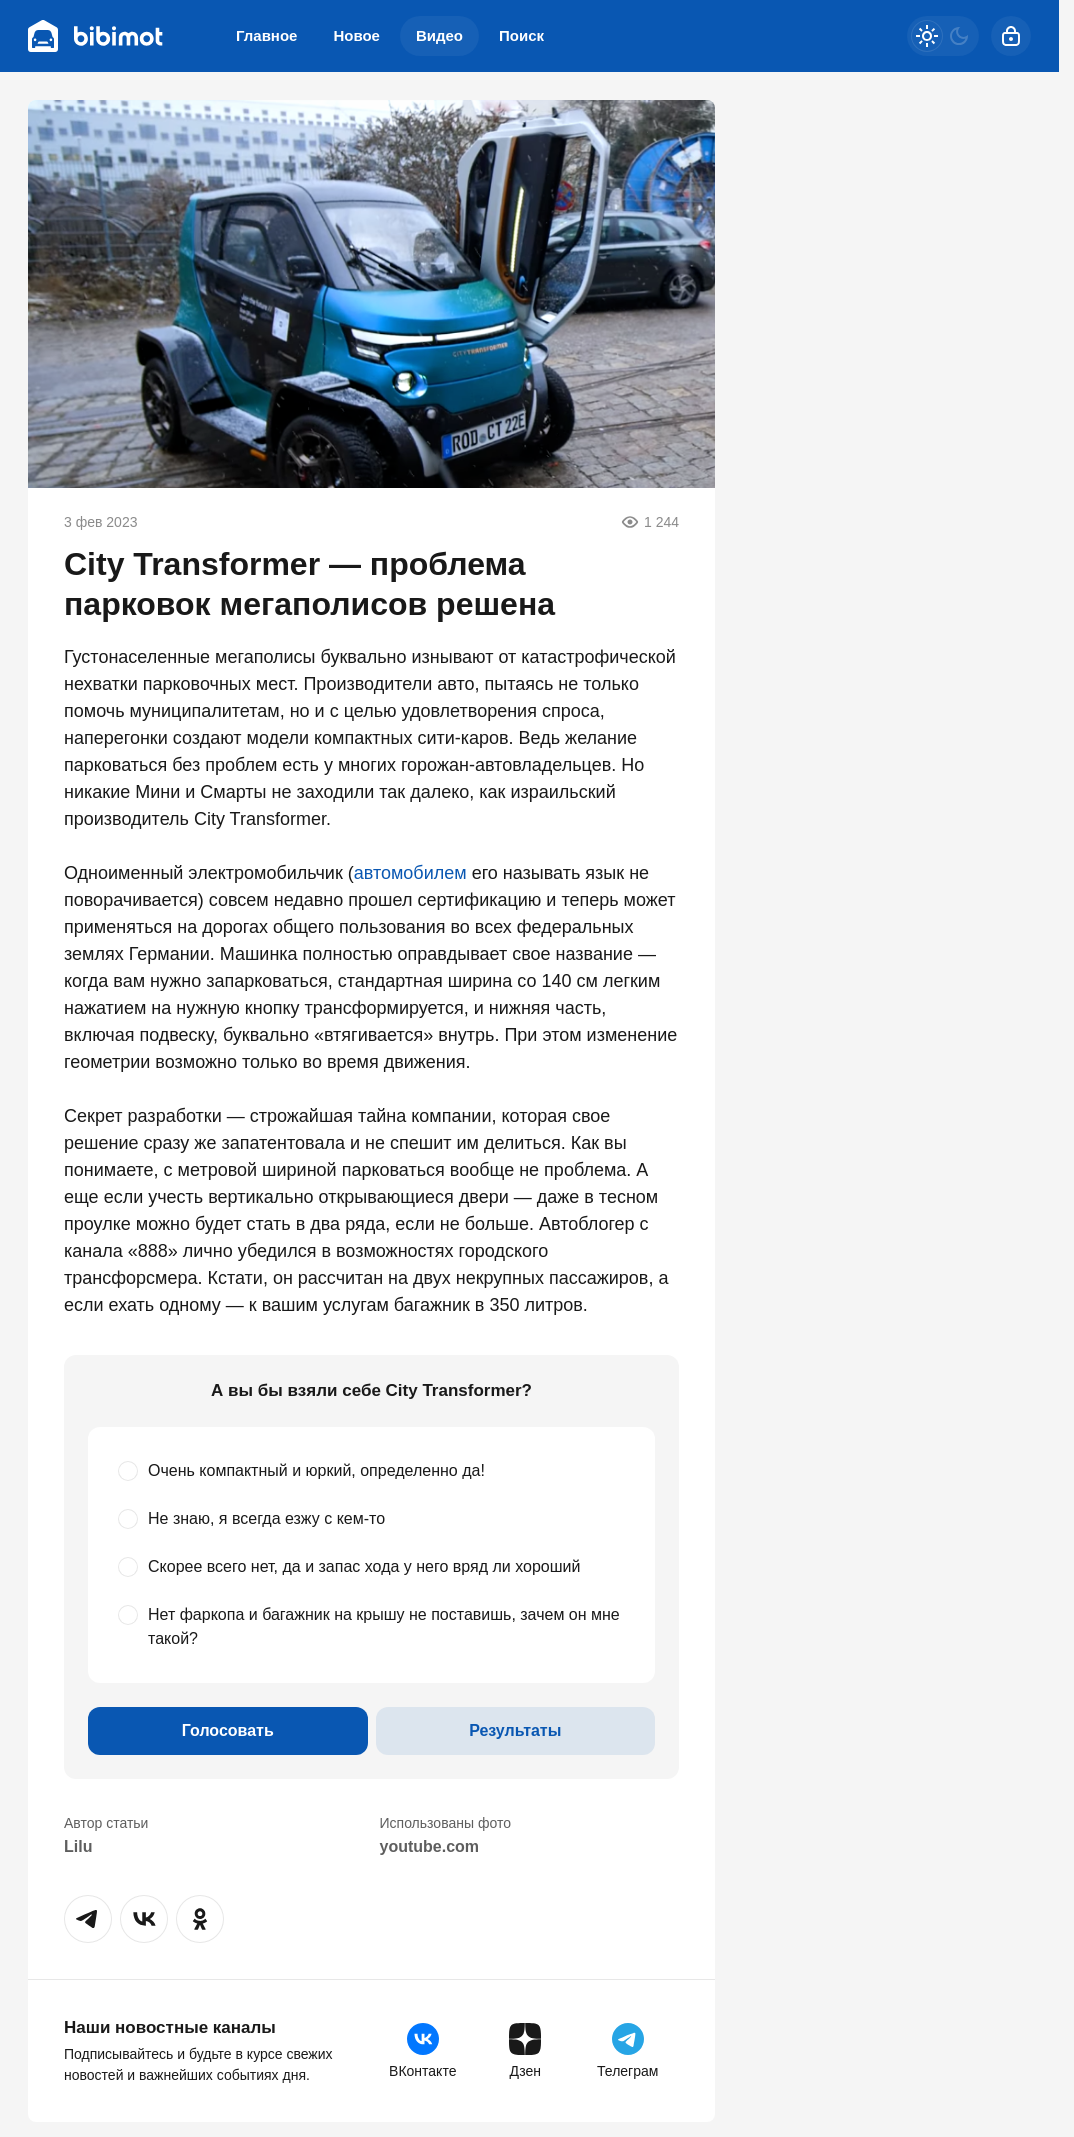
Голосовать (228, 1730)
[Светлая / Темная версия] (943, 36)
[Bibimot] (96, 36)
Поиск (521, 35)
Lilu (78, 1846)
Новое (356, 35)
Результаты (515, 1730)
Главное (266, 35)
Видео (439, 35)
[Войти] (1011, 36)
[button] (88, 1919)
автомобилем (410, 873)
